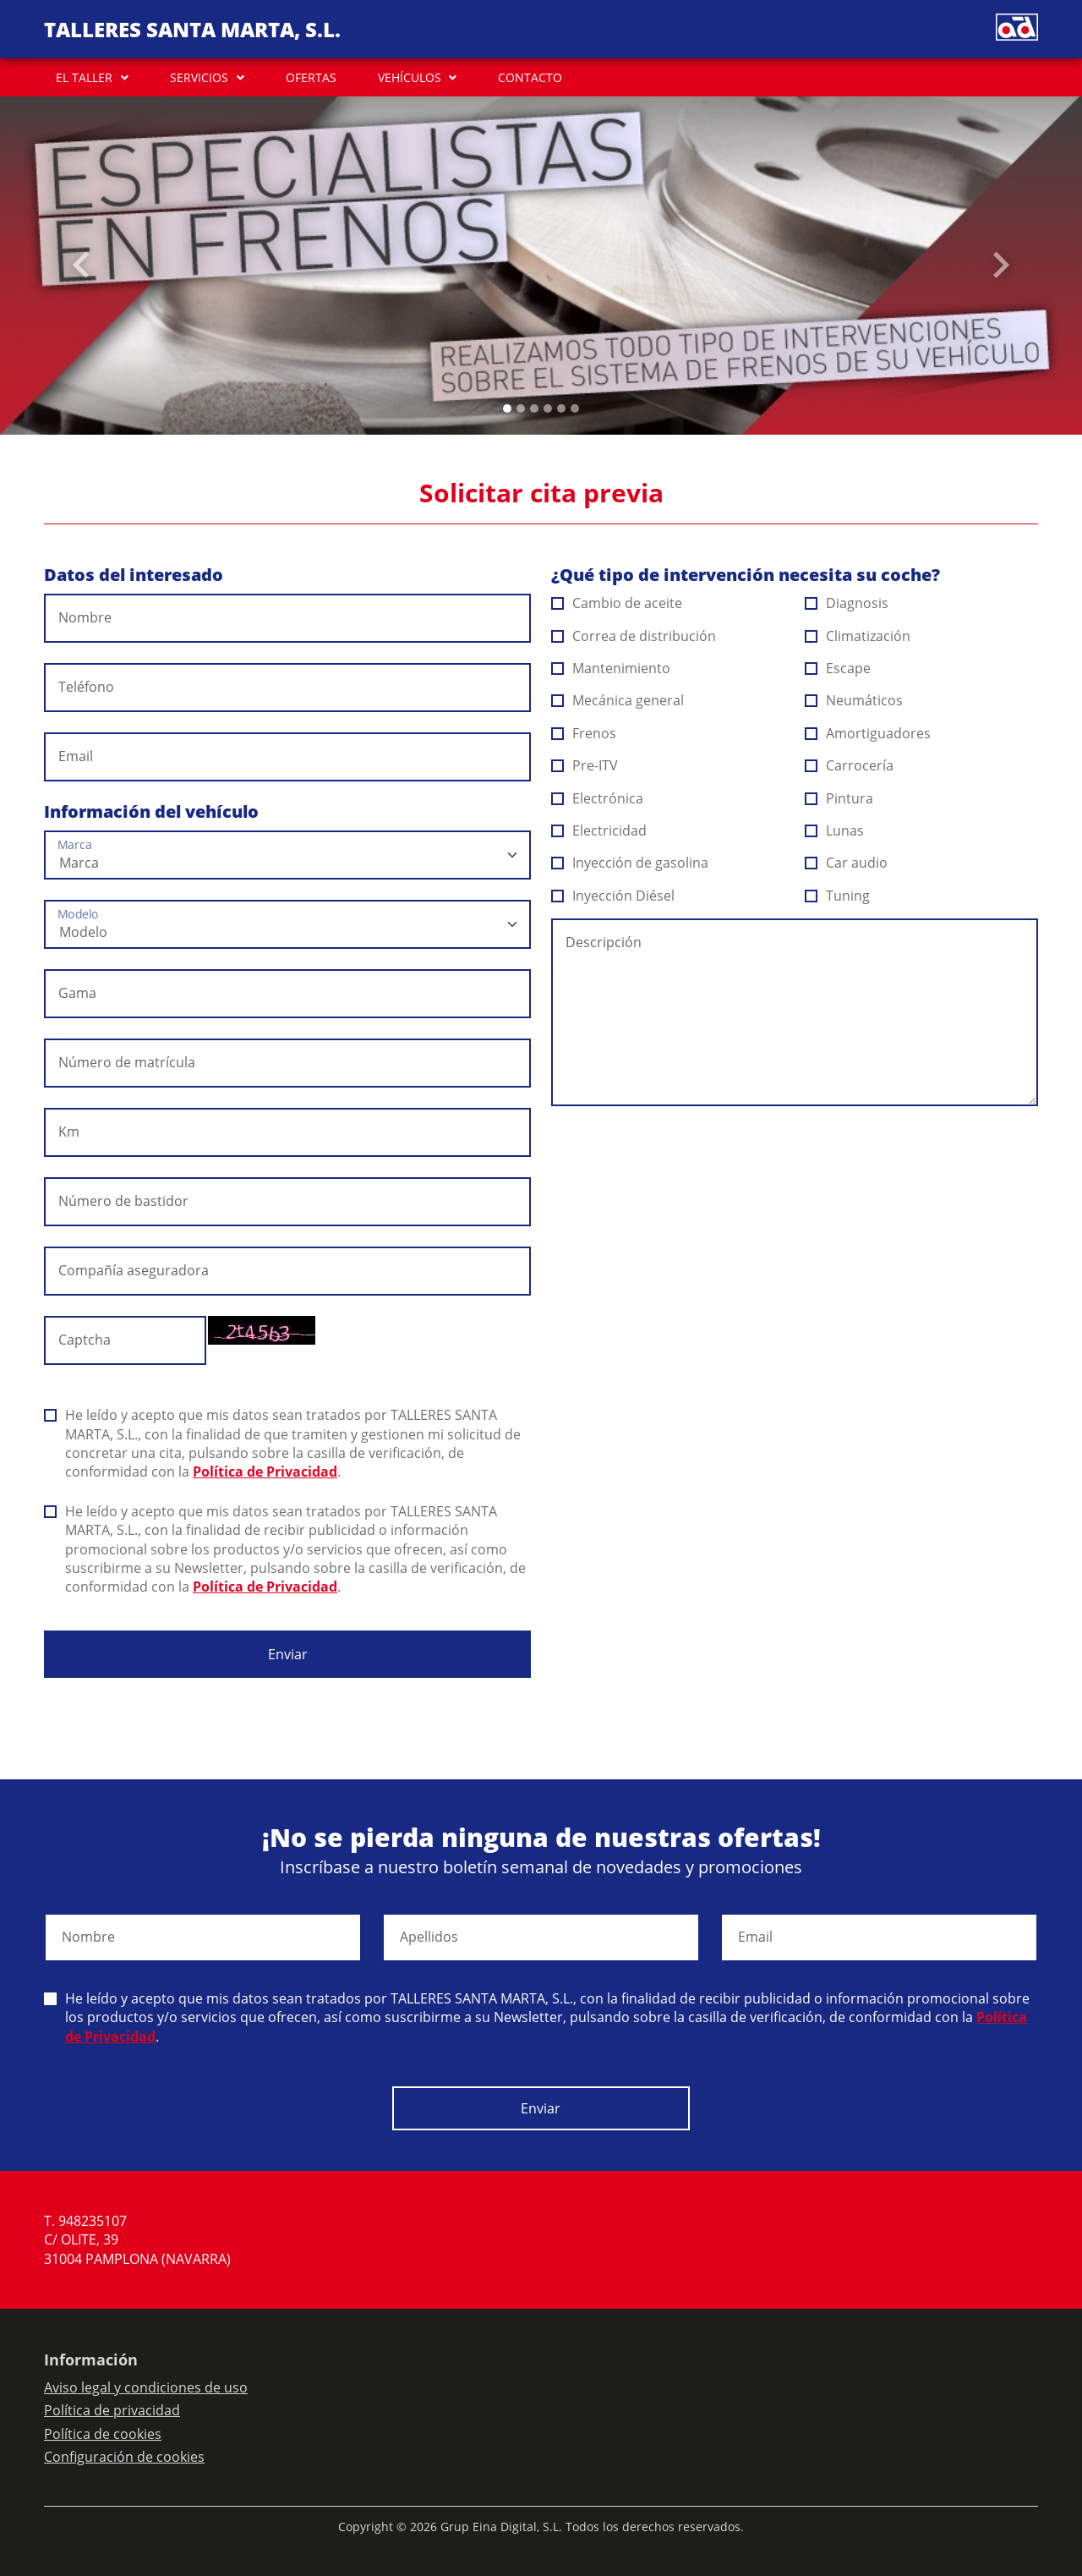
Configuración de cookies (124, 2456)
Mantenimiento (611, 668)
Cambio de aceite (617, 603)
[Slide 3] (548, 408)
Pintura (839, 798)
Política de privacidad (112, 2410)
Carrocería (849, 765)
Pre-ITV (585, 765)
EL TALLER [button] (84, 77)
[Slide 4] (561, 408)
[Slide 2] (534, 408)
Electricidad (599, 830)
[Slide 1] (520, 408)
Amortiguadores (868, 733)
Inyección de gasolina (630, 862)
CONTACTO (530, 77)
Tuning (838, 895)
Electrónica (597, 798)
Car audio (846, 862)
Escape (838, 668)
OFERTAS (311, 77)
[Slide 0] (507, 408)
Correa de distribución (634, 636)
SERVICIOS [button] (199, 77)
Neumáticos (854, 700)
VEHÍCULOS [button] (409, 77)
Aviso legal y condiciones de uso (146, 2387)
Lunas (835, 830)
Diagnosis (847, 603)
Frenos (584, 733)
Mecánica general (618, 700)
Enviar (288, 1654)
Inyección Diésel (613, 895)
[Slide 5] (575, 408)
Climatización (858, 636)
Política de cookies (102, 2434)
